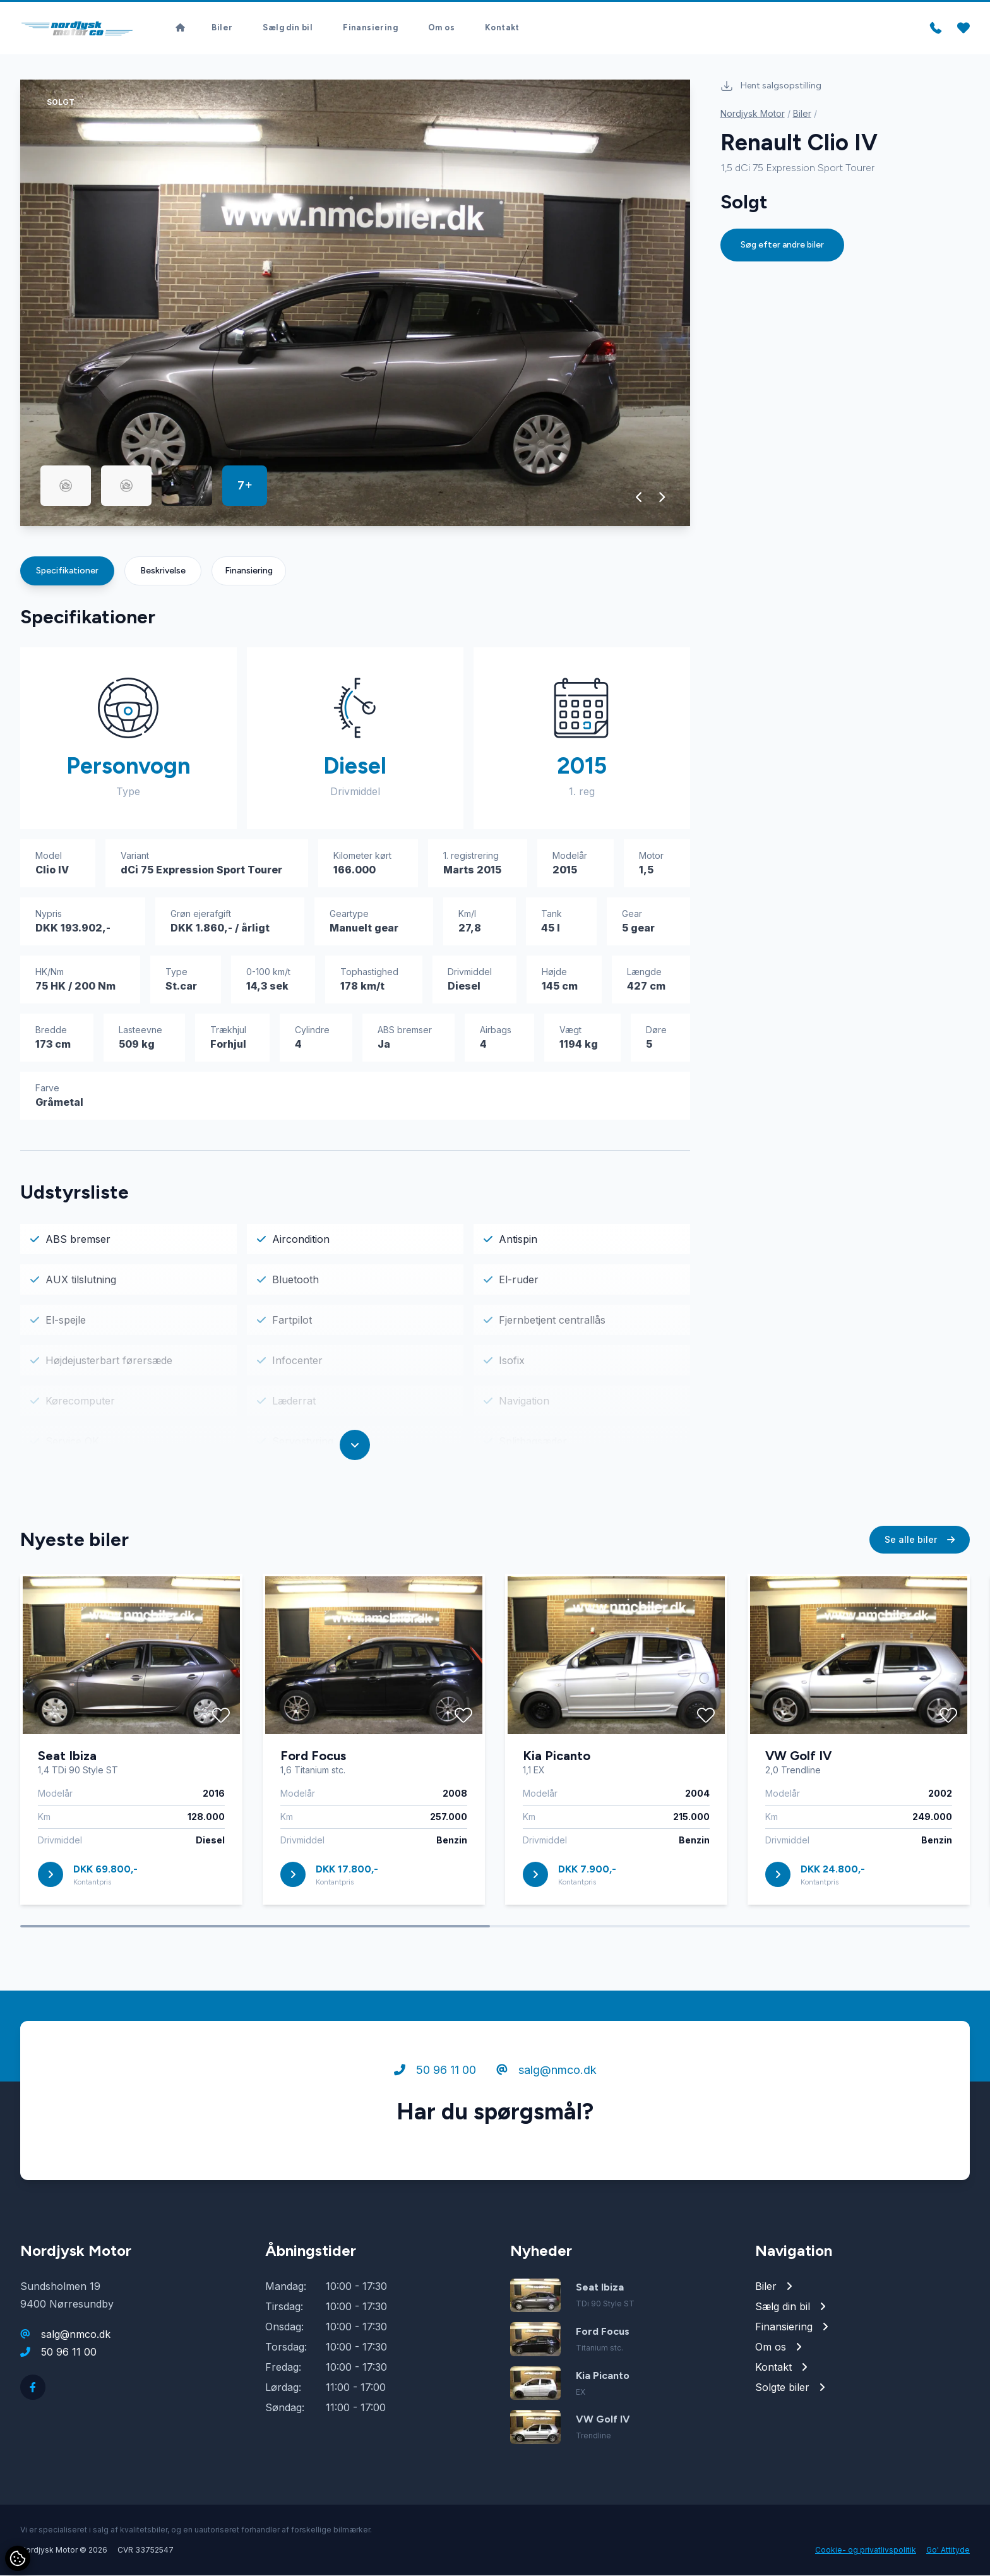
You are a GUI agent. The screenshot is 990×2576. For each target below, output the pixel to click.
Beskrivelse (163, 571)
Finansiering (370, 25)
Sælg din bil (288, 25)
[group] (355, 303)
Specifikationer (67, 571)
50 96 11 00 (435, 2073)
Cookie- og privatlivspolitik (865, 2550)
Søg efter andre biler (782, 245)
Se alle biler (920, 1542)
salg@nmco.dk (546, 2073)
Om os (441, 25)
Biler (222, 25)
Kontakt (502, 25)
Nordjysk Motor (752, 114)
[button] (639, 497)
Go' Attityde (948, 2550)
